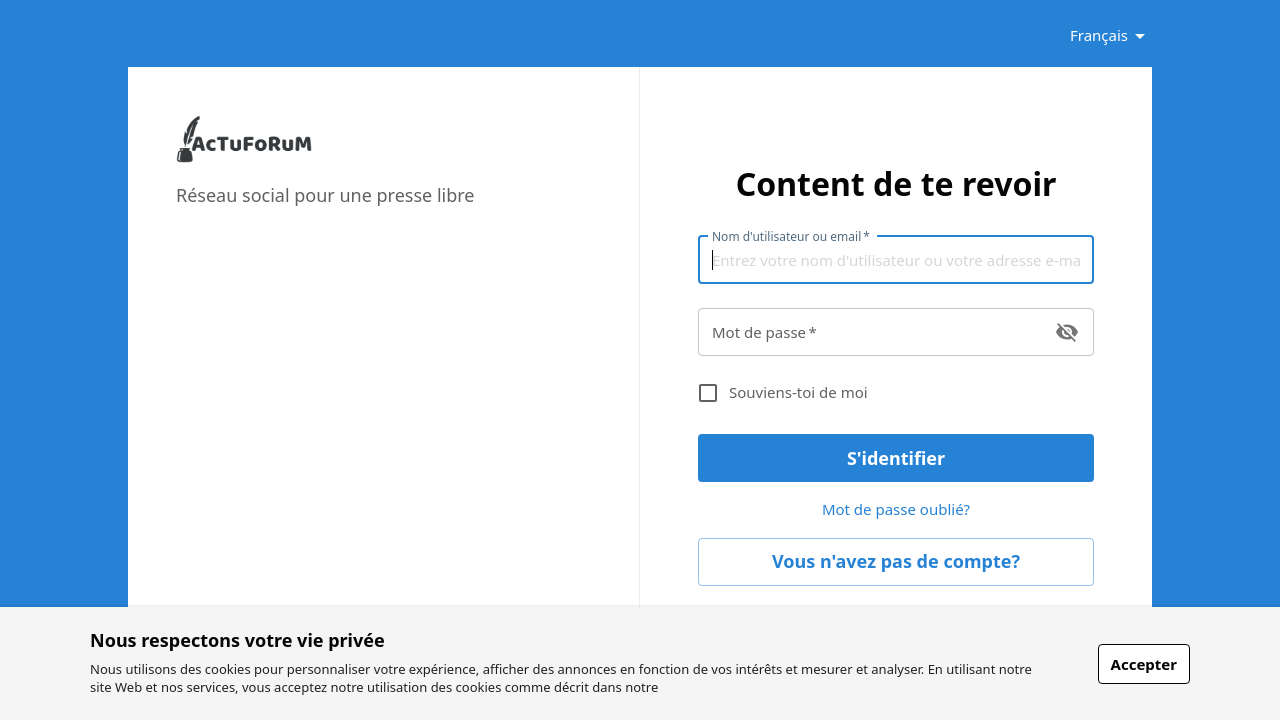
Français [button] (1099, 35)
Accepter (1144, 664)
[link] (244, 158)
